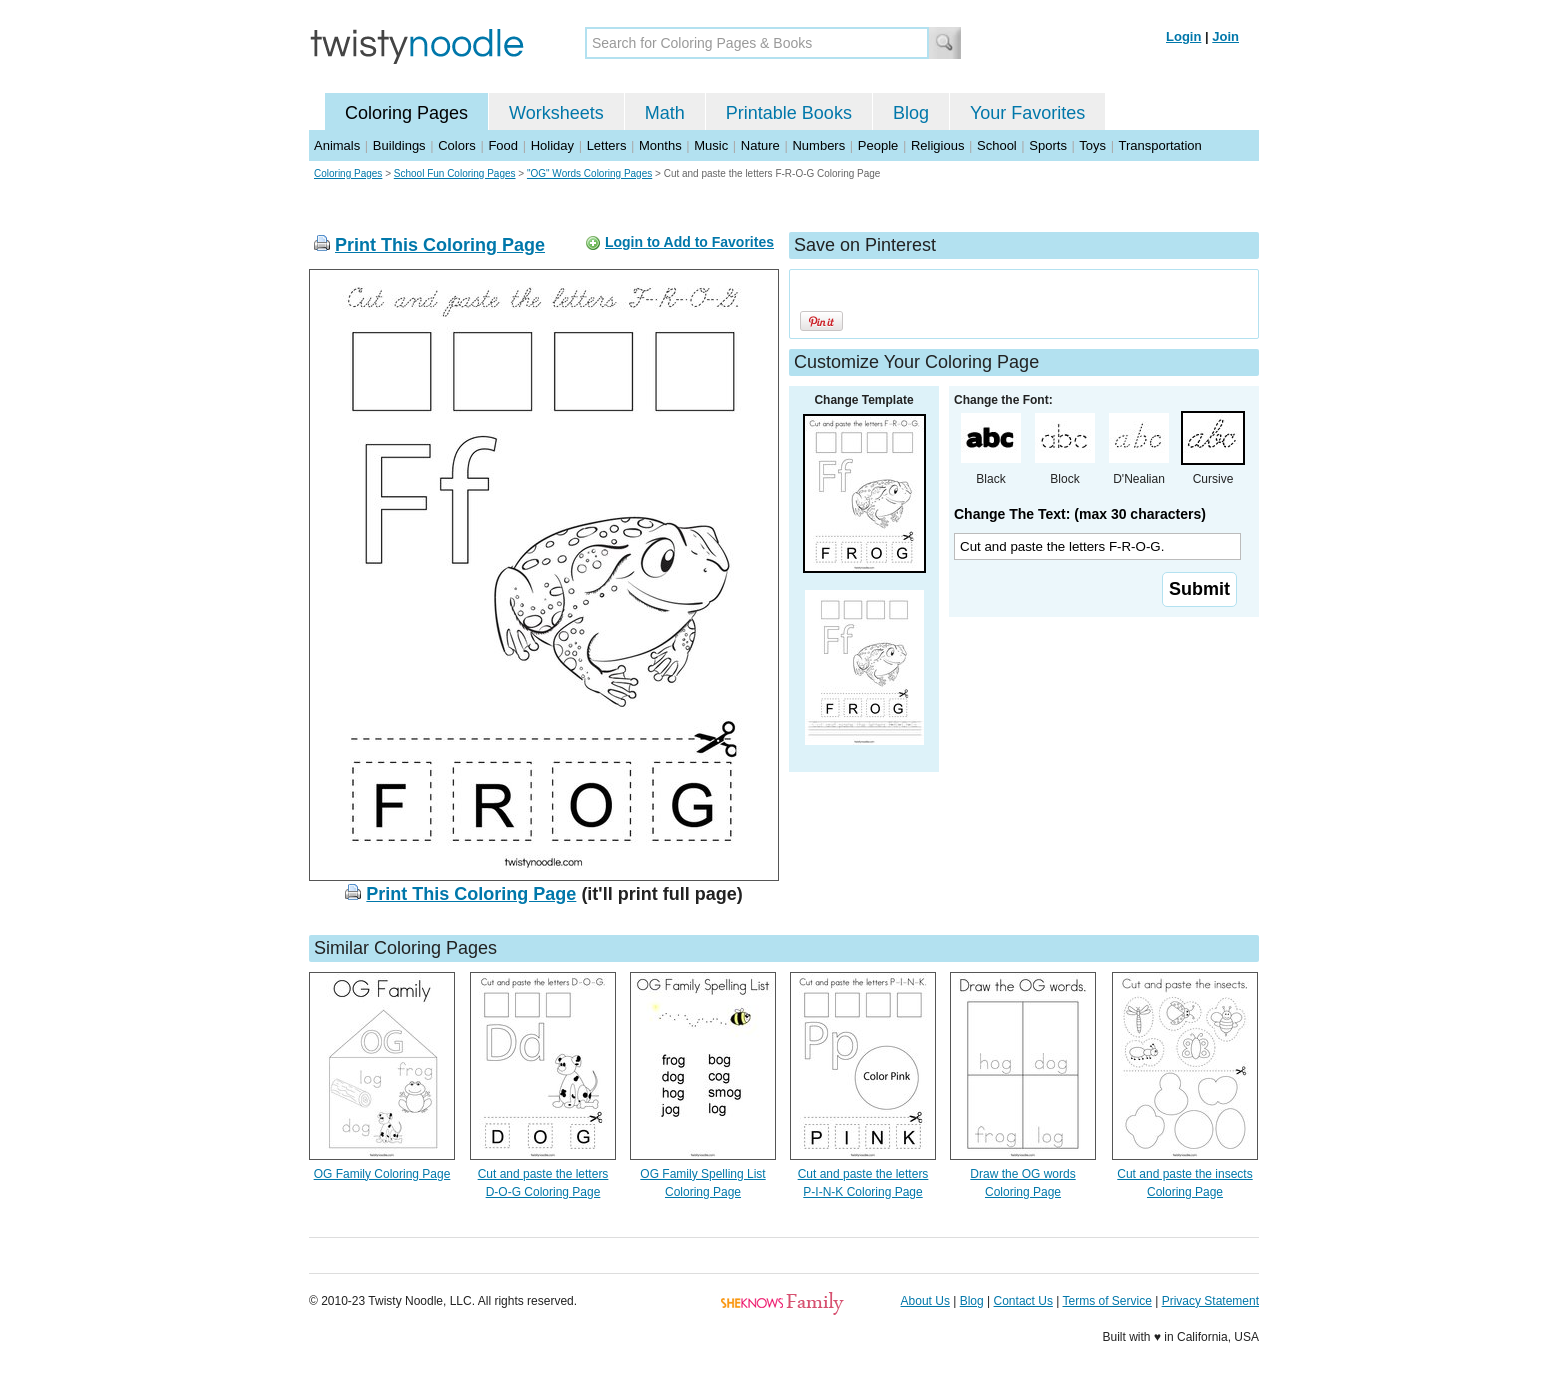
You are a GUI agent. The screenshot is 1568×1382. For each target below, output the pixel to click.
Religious (937, 145)
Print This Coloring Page (440, 245)
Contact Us (1023, 1301)
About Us (925, 1301)
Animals (337, 145)
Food (503, 145)
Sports (1048, 145)
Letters (607, 145)
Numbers (818, 145)
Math (665, 113)
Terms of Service (1106, 1301)
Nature (760, 145)
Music (711, 145)
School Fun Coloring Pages (455, 173)
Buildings (399, 145)
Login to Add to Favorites (689, 242)
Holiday (552, 145)
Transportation (1159, 145)
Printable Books (789, 113)
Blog (911, 113)
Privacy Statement (1210, 1301)
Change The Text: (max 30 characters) (1080, 514)
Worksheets (556, 113)
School (997, 145)
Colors (457, 145)
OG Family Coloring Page (382, 1174)
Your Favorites (1027, 113)
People (878, 145)
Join (1225, 36)
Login (1183, 36)
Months (660, 145)
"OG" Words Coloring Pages (589, 173)
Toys (1092, 145)
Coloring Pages (406, 113)
